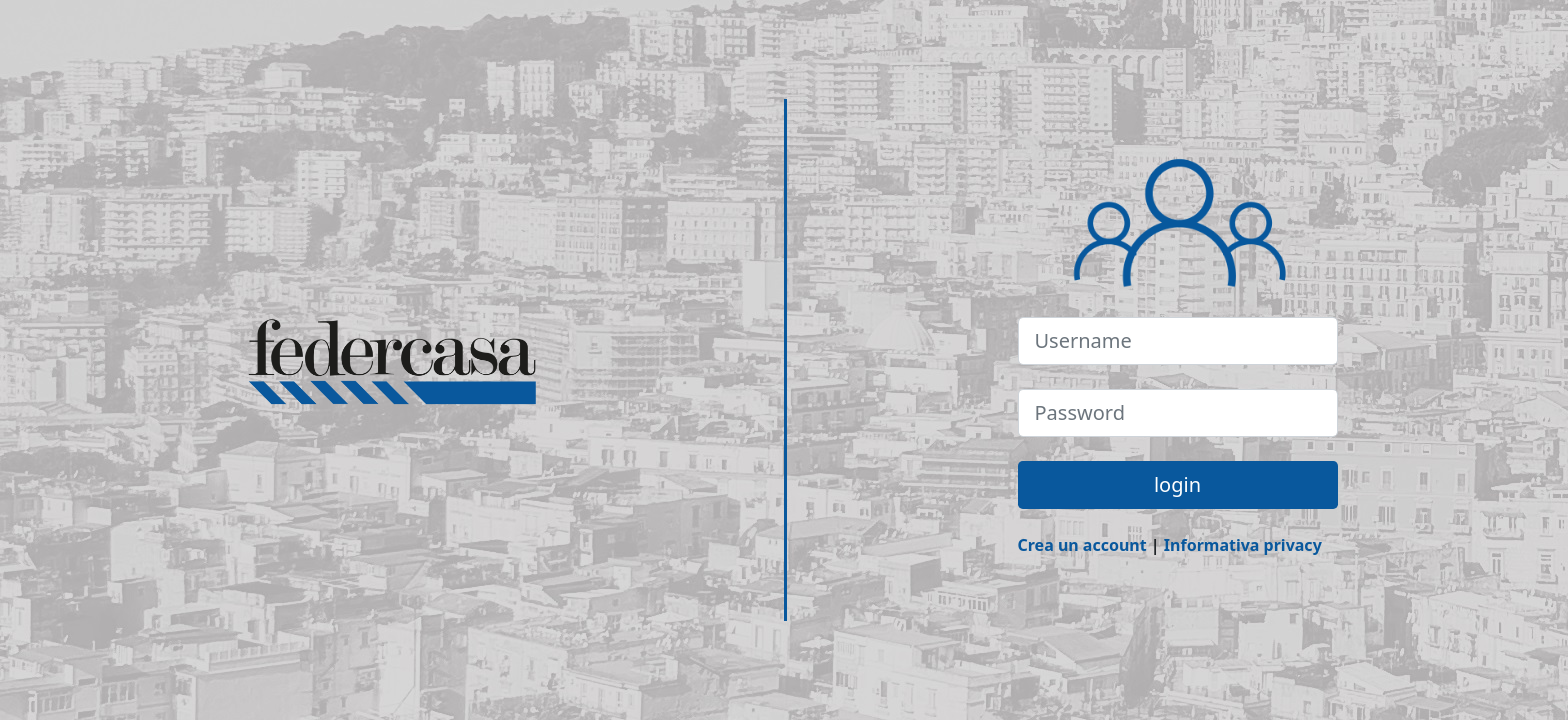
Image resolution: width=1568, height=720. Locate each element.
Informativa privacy (1243, 545)
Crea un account (1082, 545)
